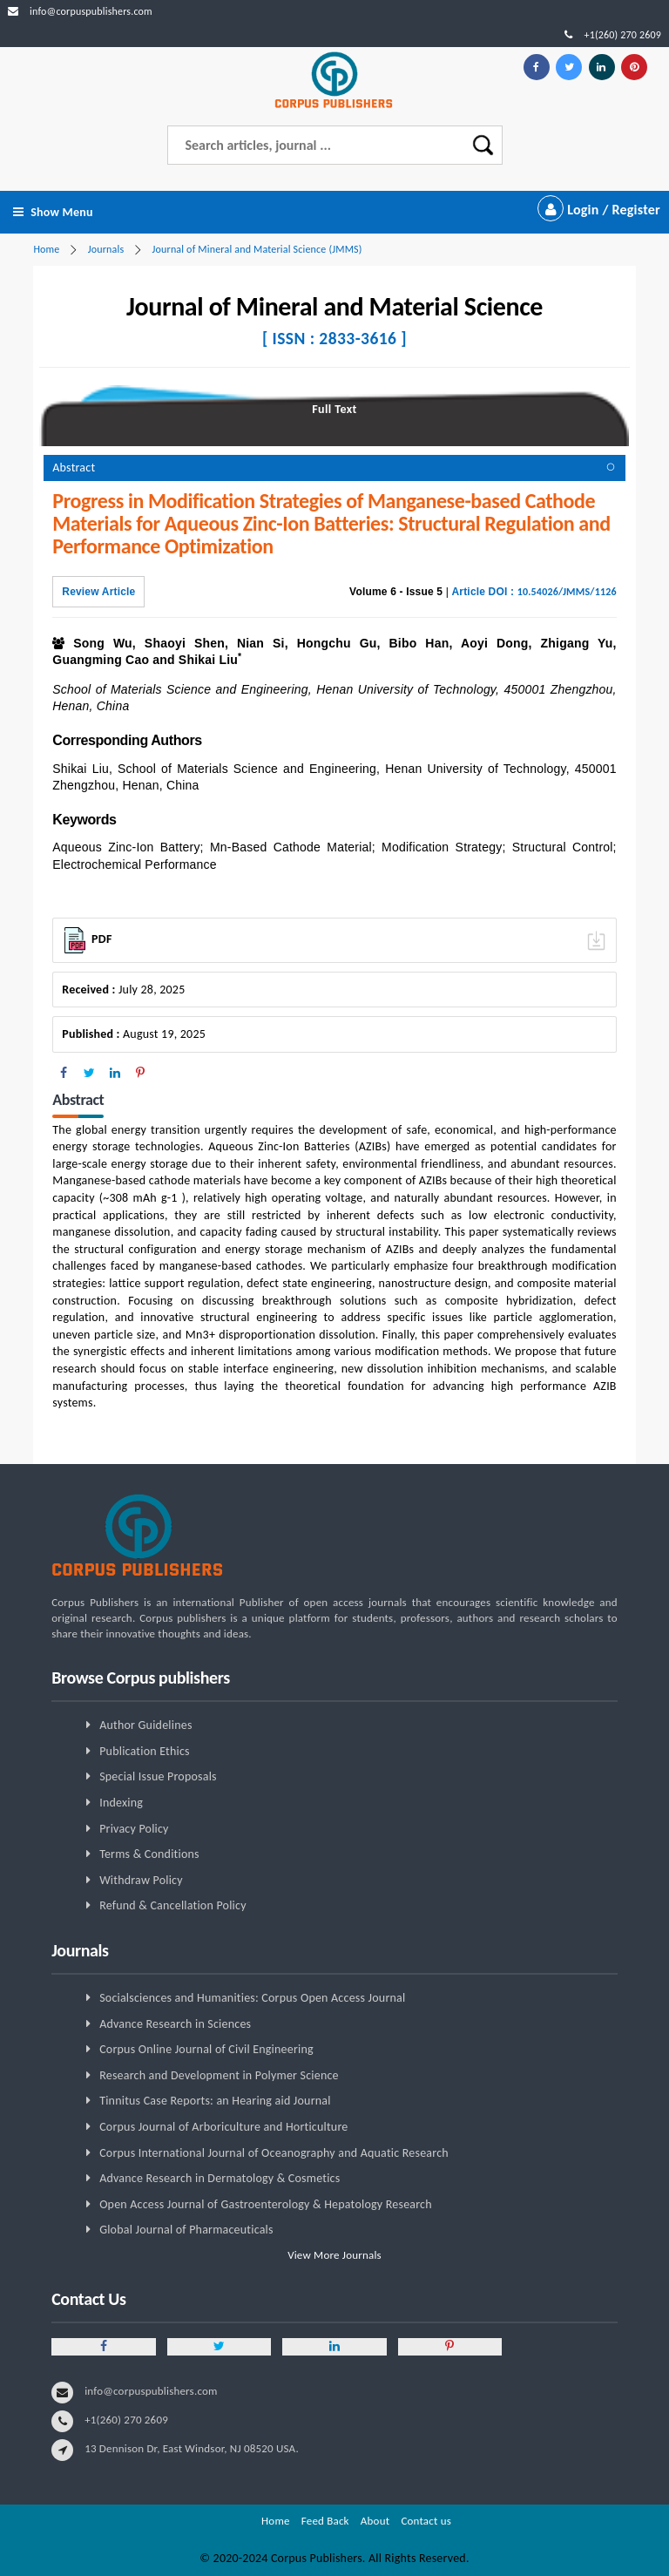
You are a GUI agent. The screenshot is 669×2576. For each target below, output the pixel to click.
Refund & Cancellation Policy (173, 1905)
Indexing (121, 1802)
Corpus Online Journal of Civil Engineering (206, 2049)
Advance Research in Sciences (175, 2024)
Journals (106, 249)
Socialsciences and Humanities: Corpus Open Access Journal (252, 1997)
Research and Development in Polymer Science (219, 2075)
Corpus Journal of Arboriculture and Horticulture (223, 2126)
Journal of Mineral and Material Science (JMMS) (257, 249)
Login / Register (598, 209)
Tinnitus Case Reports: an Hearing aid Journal (215, 2100)
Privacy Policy (134, 1828)
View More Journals (334, 2254)
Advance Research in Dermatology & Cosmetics (219, 2178)
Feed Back (325, 2520)
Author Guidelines (145, 1725)
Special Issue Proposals (158, 1776)
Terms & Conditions (149, 1854)
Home (46, 249)
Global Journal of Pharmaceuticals (186, 2229)
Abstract (73, 467)
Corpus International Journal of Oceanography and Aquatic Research (274, 2153)
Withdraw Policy (141, 1880)
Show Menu (53, 212)
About (375, 2520)
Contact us (426, 2520)
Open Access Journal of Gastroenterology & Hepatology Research (265, 2204)
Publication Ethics (144, 1751)
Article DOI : (534, 592)
